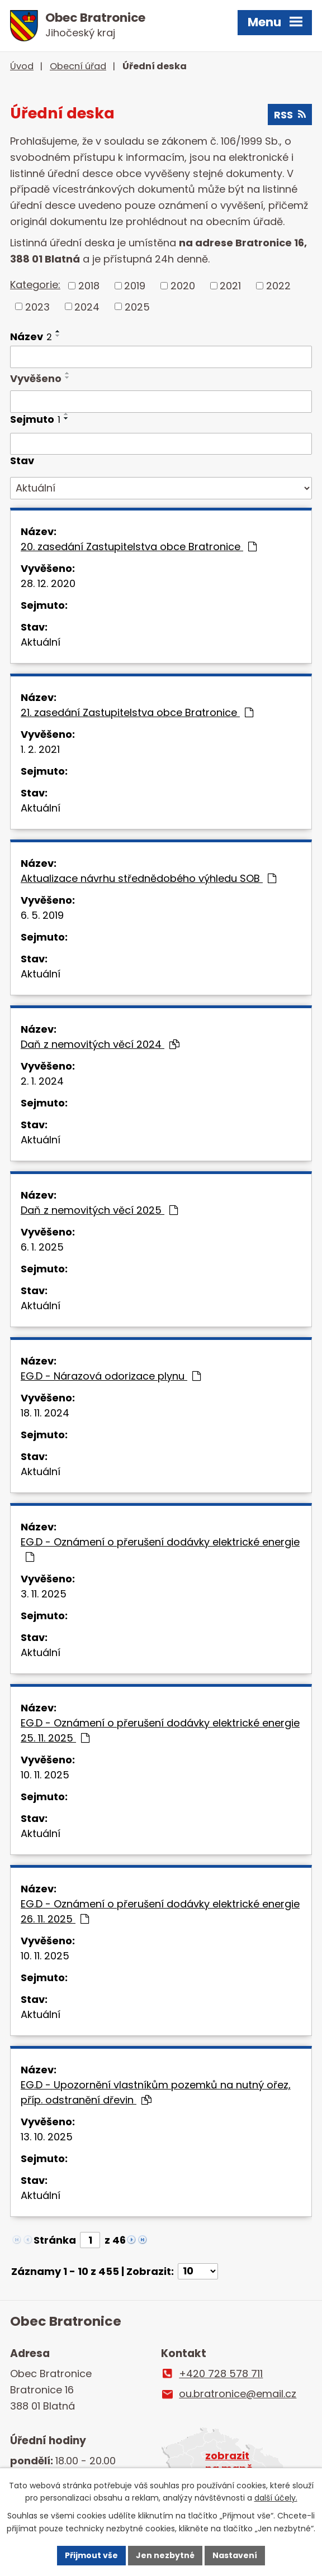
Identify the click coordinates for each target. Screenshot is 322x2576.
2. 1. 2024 (42, 1081)
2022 (278, 286)
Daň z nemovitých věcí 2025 (99, 1210)
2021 (230, 286)
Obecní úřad (78, 66)
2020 (183, 286)
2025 (137, 306)
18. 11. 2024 (45, 1413)
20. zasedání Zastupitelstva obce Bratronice (139, 547)
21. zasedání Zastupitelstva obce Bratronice (137, 712)
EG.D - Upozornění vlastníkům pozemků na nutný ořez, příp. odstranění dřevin (156, 2092)
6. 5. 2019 (42, 915)
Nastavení (234, 2555)
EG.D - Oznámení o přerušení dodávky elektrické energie (160, 1548)
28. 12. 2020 (48, 583)
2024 (87, 306)
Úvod (22, 66)
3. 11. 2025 (44, 1594)
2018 (89, 286)
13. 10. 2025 (47, 2137)
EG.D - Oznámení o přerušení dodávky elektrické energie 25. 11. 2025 (160, 1730)
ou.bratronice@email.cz (237, 2394)
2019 (134, 286)
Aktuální (40, 642)
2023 (37, 306)
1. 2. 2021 (40, 749)
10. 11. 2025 (45, 1775)
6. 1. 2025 (42, 1247)
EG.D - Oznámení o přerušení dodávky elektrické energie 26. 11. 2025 (160, 1911)
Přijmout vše (91, 2555)
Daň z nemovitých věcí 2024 (100, 1044)
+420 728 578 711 (221, 2374)
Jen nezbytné (165, 2555)
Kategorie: (35, 285)
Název (31, 337)
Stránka (55, 2240)
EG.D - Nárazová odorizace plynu (111, 1376)
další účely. (275, 2498)
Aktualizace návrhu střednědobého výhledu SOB (148, 878)
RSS (290, 115)
